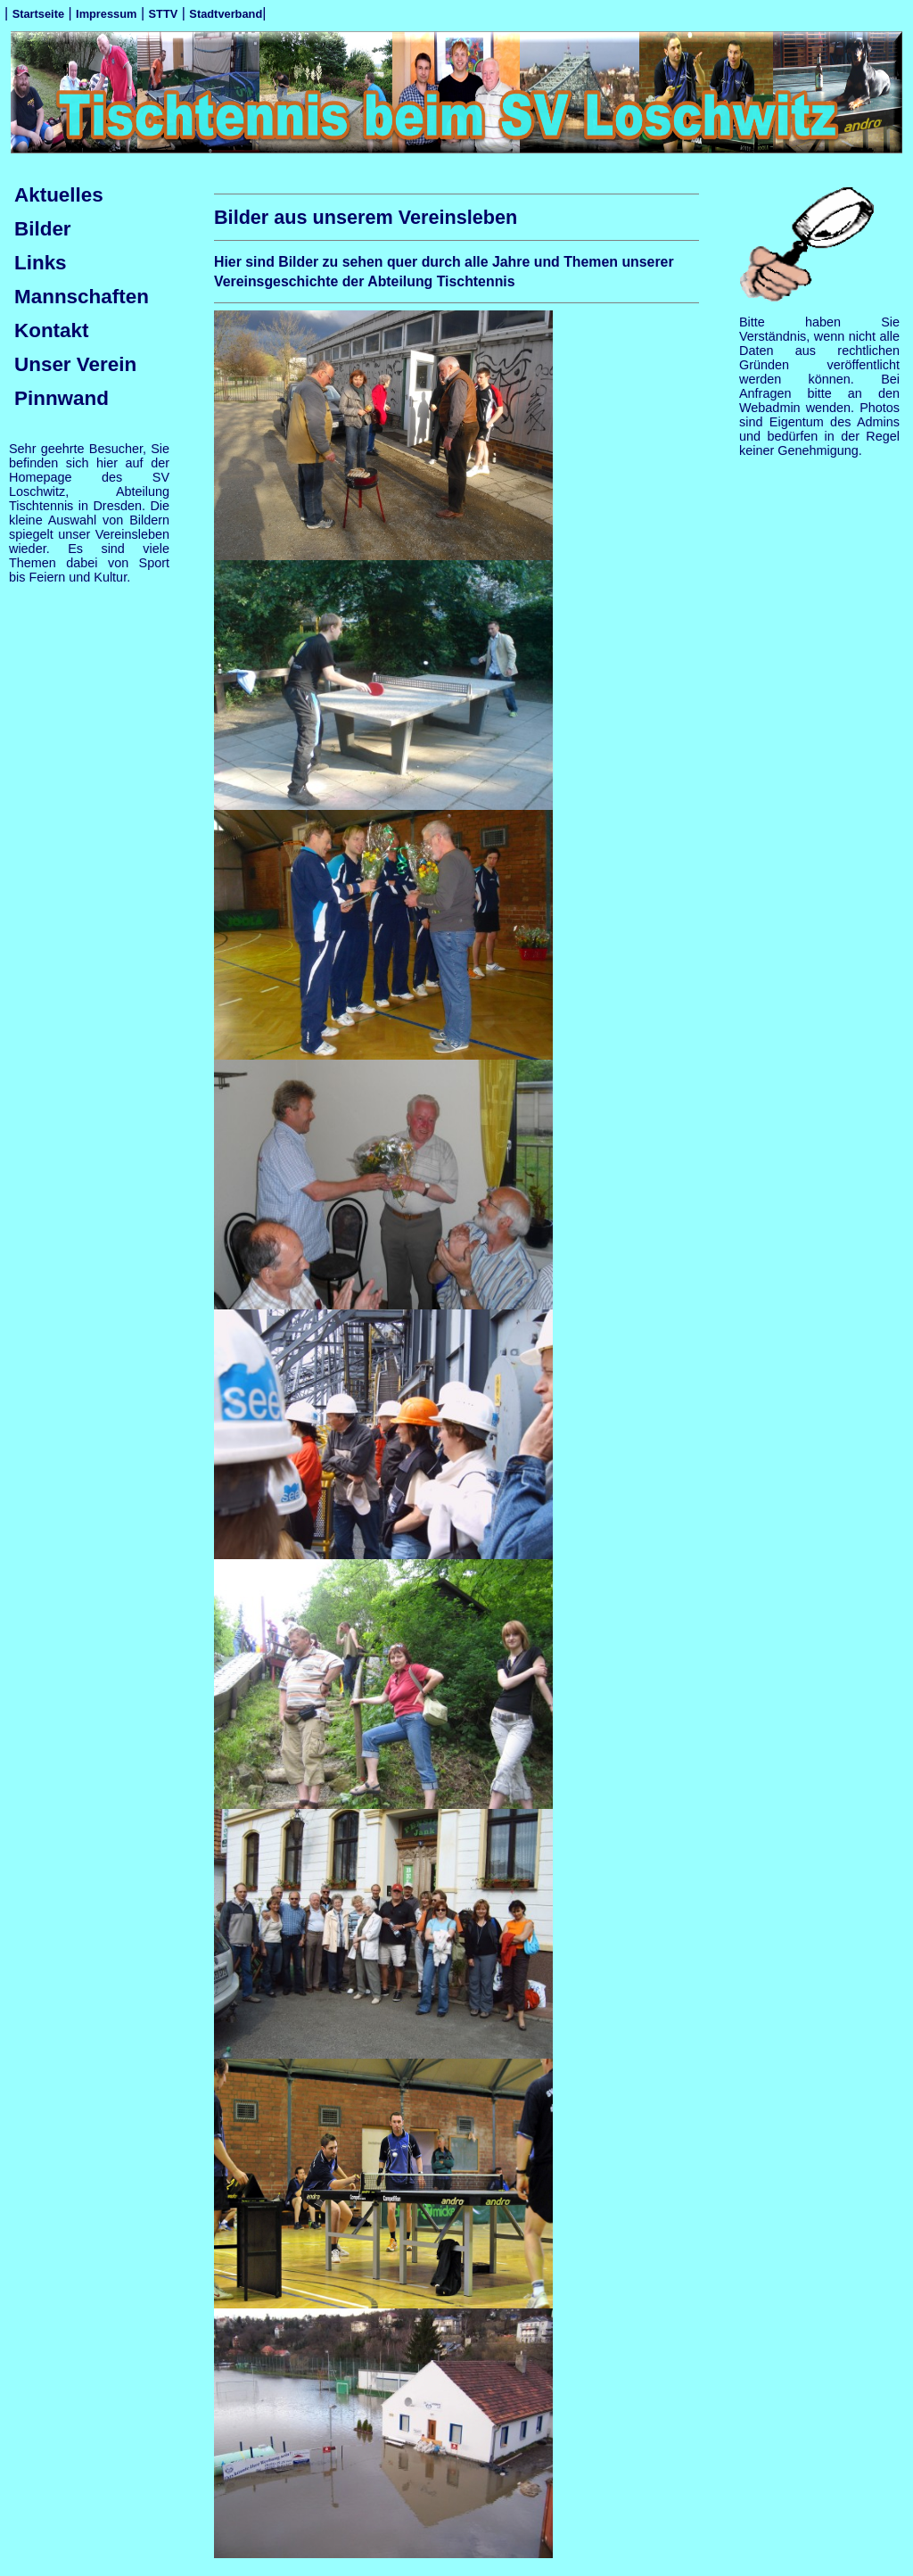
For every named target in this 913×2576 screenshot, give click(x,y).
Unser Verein (75, 364)
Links (40, 263)
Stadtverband (225, 14)
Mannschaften (81, 296)
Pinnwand (61, 398)
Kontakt (51, 330)
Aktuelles (58, 195)
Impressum (106, 14)
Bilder (42, 229)
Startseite (38, 14)
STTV (163, 14)
